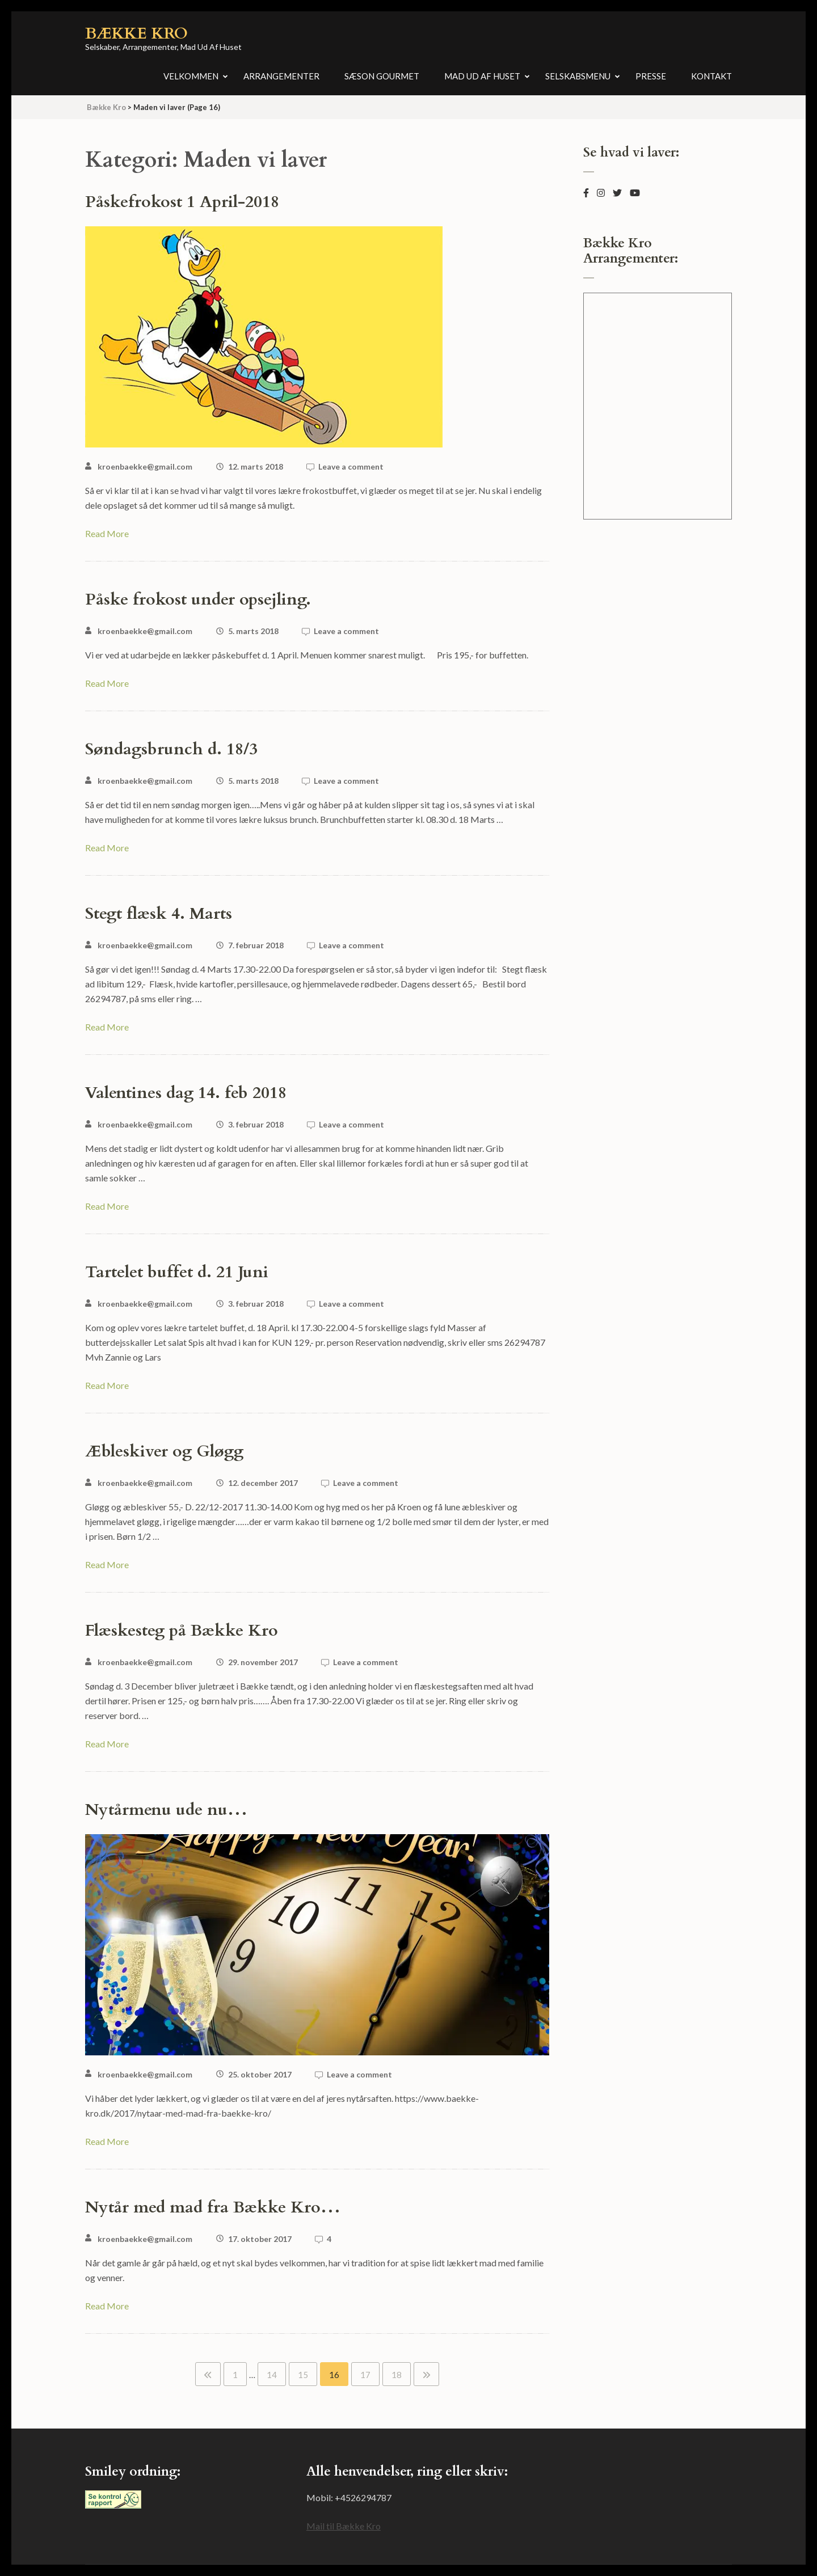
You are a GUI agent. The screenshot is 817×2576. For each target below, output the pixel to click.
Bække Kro (136, 33)
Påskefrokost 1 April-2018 (182, 202)
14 (272, 2375)
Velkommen (190, 76)
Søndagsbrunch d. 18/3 (171, 749)
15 (303, 2375)
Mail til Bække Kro (343, 2525)
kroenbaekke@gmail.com (145, 466)
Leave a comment (351, 466)
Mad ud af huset (482, 76)
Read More (107, 533)
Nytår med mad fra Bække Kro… (212, 2207)
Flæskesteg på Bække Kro (181, 1630)
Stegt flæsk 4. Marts (158, 913)
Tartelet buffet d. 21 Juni (176, 1272)
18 (396, 2375)
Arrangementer (281, 76)
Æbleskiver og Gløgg (164, 1451)
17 (365, 2375)
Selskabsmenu (577, 76)
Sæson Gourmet (381, 76)
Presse (650, 76)
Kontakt (711, 76)
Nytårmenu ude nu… (166, 1809)
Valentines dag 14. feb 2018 (186, 1093)
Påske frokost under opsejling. (198, 599)
